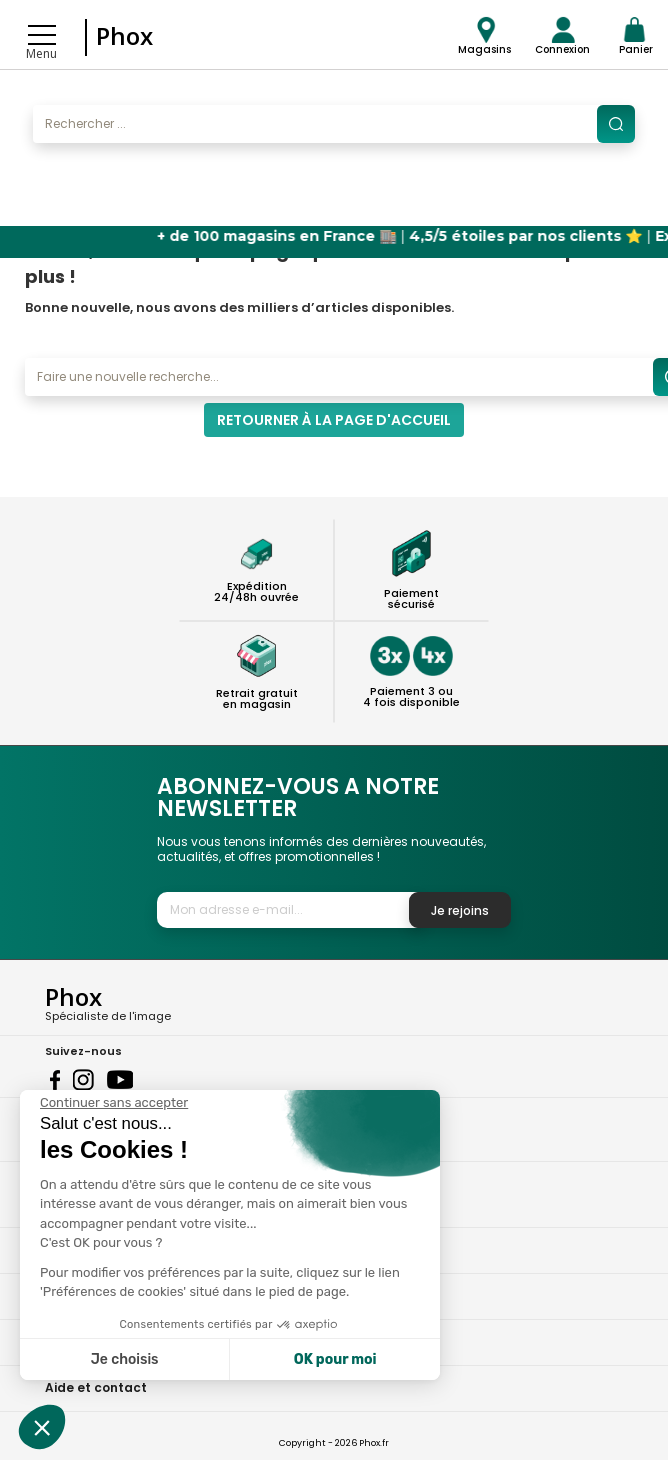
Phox (124, 35)
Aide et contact (96, 1387)
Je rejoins (460, 910)
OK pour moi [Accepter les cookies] (335, 1359)
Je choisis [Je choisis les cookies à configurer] (125, 1359)
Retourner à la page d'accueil (334, 420)
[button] (42, 1427)
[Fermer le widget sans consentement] (114, 1103)
